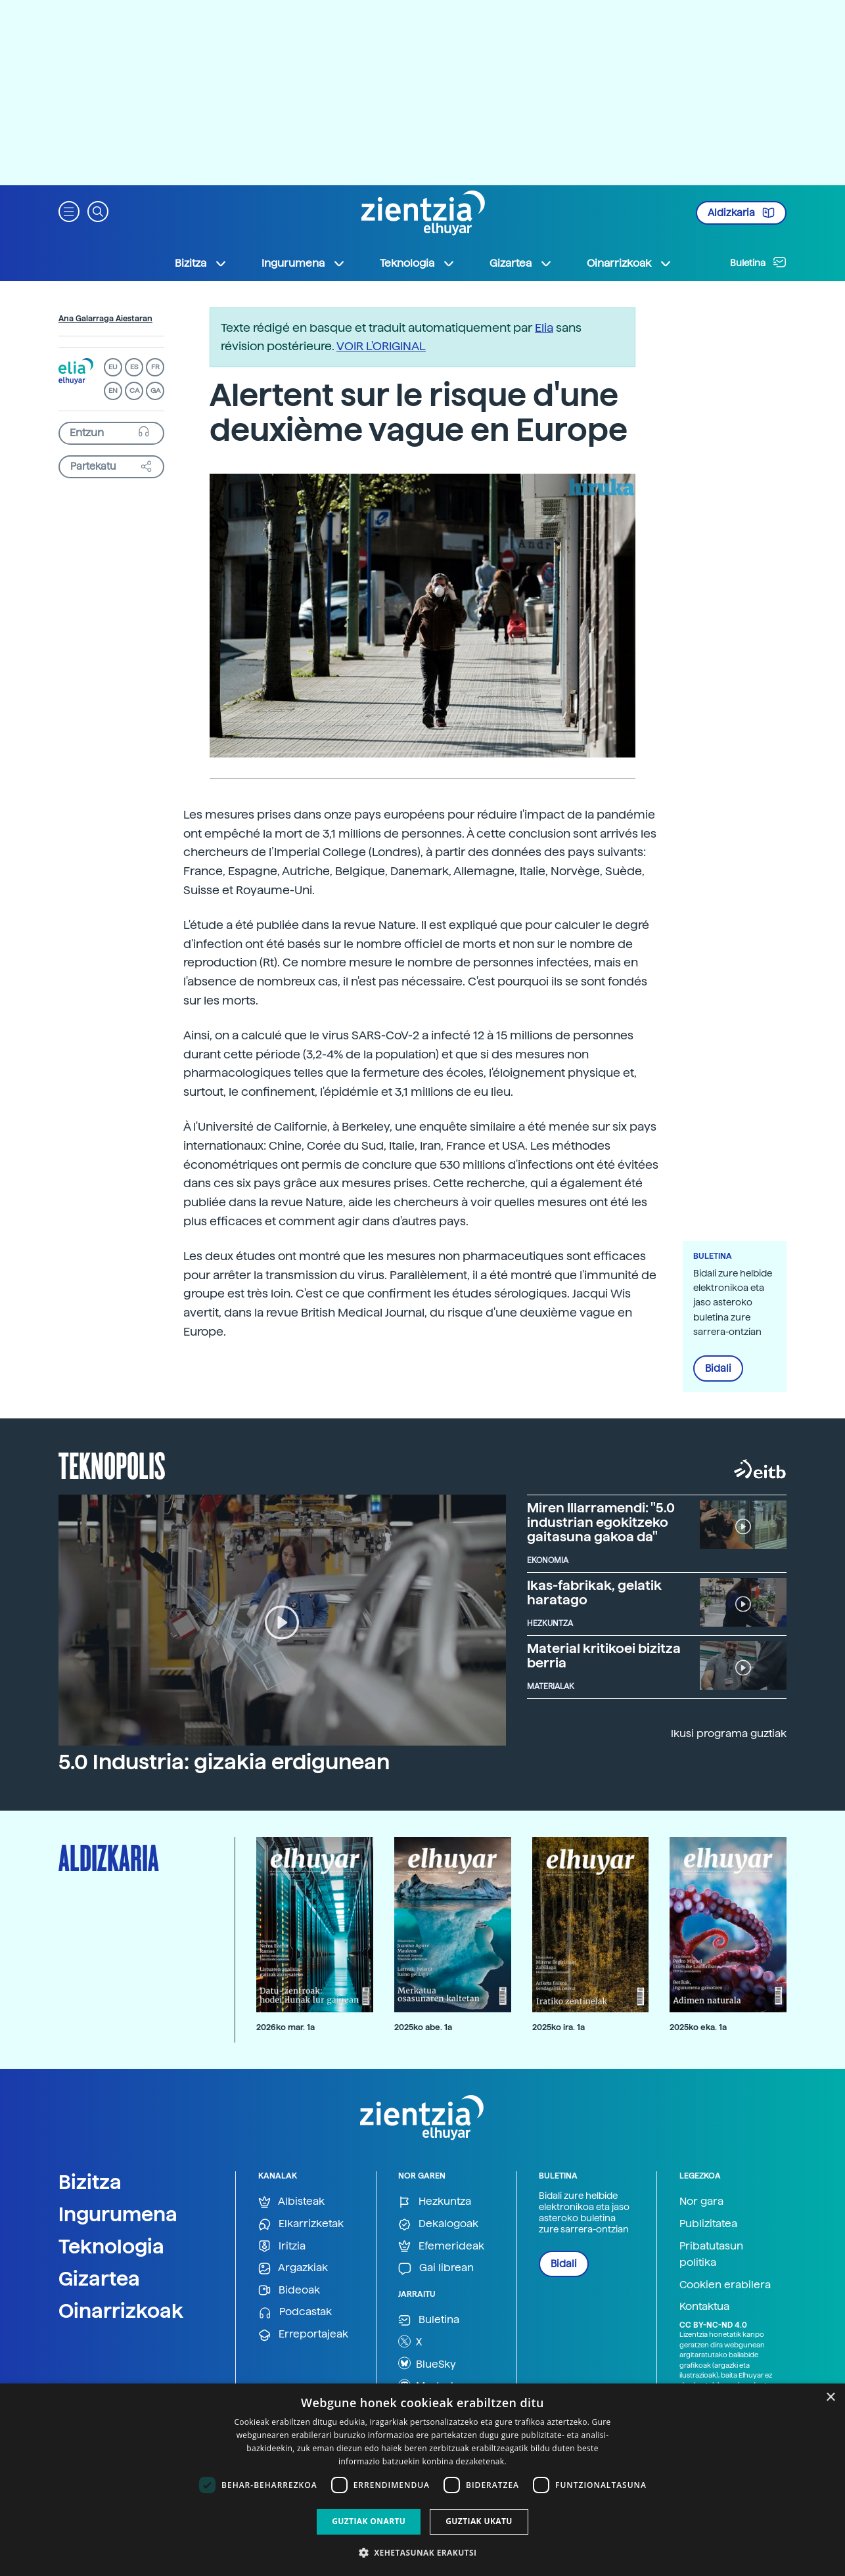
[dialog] (422, 2480)
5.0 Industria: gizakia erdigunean (224, 1762)
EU (113, 367)
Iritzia (282, 2246)
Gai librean (436, 2268)
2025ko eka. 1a (698, 2027)
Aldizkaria (741, 212)
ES (134, 367)
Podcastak (295, 2312)
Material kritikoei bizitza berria (604, 1655)
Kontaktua (704, 2306)
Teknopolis (112, 1464)
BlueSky (427, 2363)
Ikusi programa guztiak (729, 1733)
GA (155, 390)
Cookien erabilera (725, 2284)
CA (134, 390)
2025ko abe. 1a (423, 2027)
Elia (544, 327)
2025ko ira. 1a (558, 2027)
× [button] (830, 2398)
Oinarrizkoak (120, 2310)
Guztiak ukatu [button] (479, 2521)
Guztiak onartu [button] (368, 2521)
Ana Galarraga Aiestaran (105, 318)
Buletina (758, 262)
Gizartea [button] (521, 263)
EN (113, 390)
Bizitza (90, 2182)
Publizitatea (708, 2223)
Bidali (718, 1368)
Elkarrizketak (301, 2224)
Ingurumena (117, 2214)
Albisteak (291, 2202)
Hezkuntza (434, 2202)
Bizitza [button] (201, 263)
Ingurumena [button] (304, 263)
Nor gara (701, 2201)
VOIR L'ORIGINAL (381, 346)
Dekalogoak (438, 2224)
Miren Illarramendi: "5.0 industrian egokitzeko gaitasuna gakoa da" (601, 1522)
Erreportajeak (303, 2334)
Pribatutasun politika (711, 2254)
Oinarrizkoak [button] (629, 263)
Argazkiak (293, 2268)
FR (155, 367)
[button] (69, 210)
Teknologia (111, 2246)
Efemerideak (441, 2246)
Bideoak (289, 2290)
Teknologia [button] (417, 263)
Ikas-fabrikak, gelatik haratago (594, 1592)
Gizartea (99, 2278)
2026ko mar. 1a (285, 2027)
